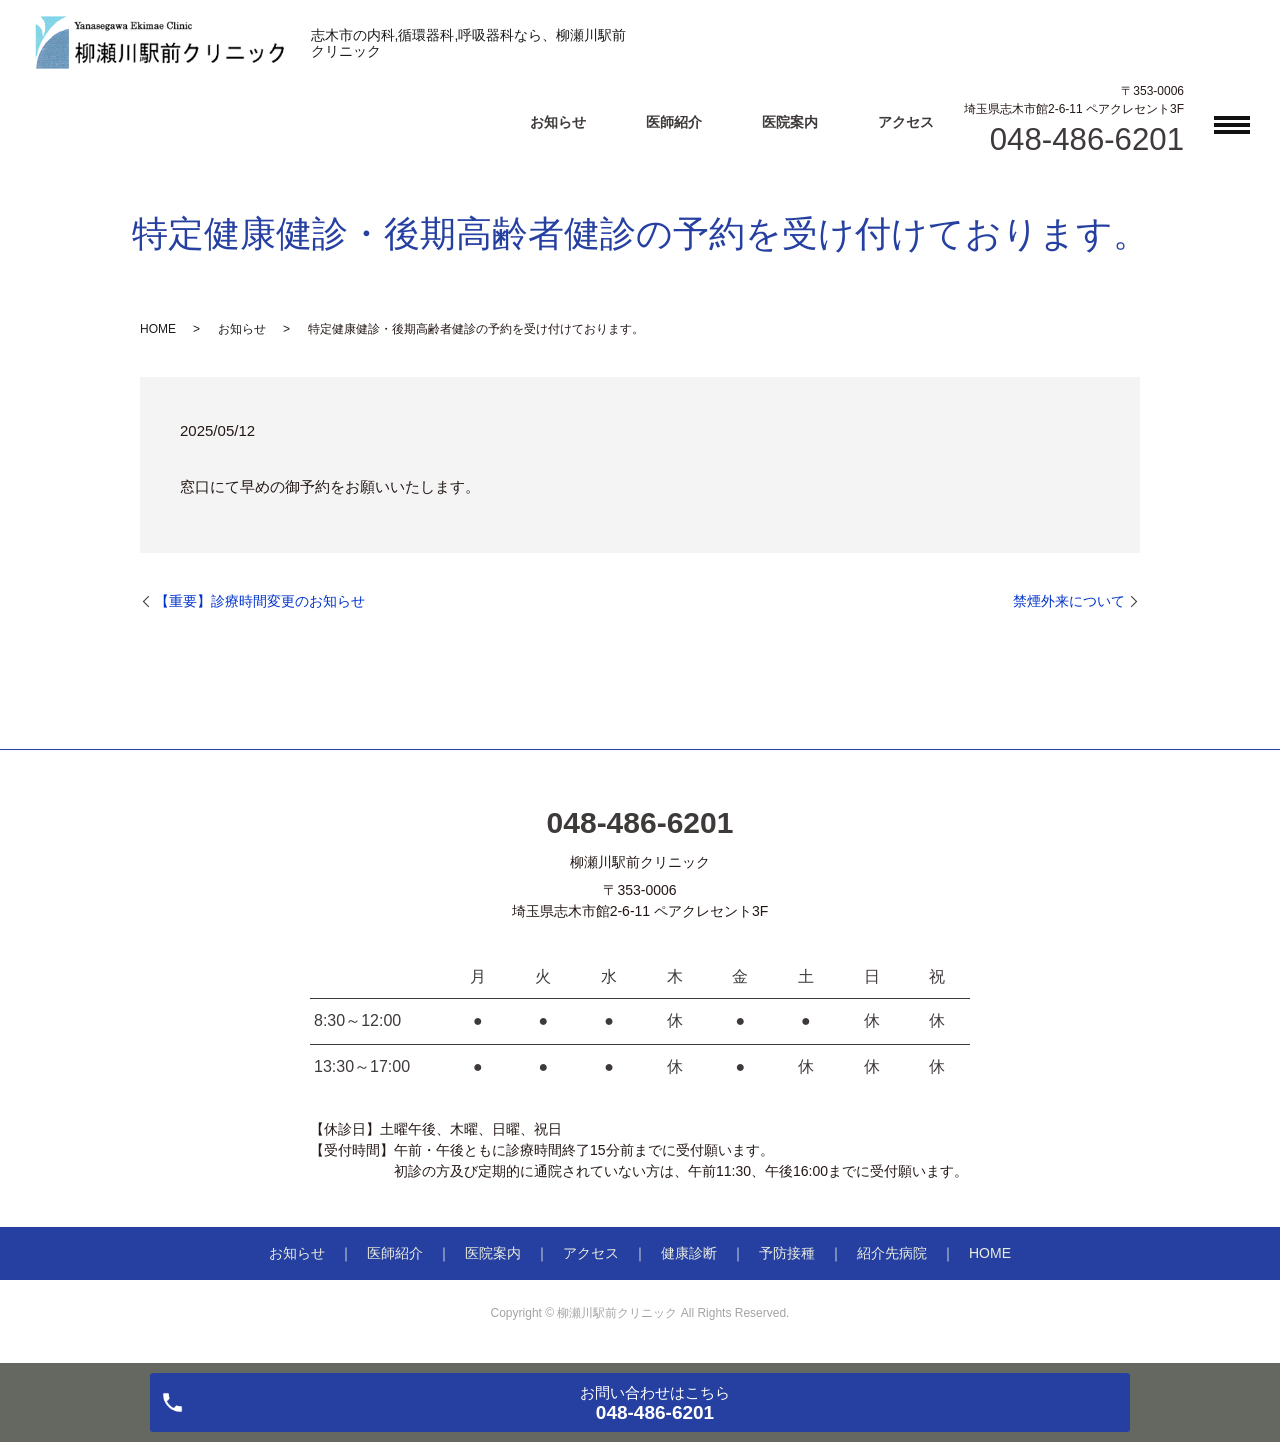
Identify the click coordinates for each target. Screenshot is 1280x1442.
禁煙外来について (1069, 601)
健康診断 (689, 1253)
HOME (158, 329)
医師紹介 (674, 122)
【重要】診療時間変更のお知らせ (260, 601)
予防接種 (787, 1253)
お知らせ (558, 122)
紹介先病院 (892, 1253)
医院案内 (790, 122)
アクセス (906, 122)
